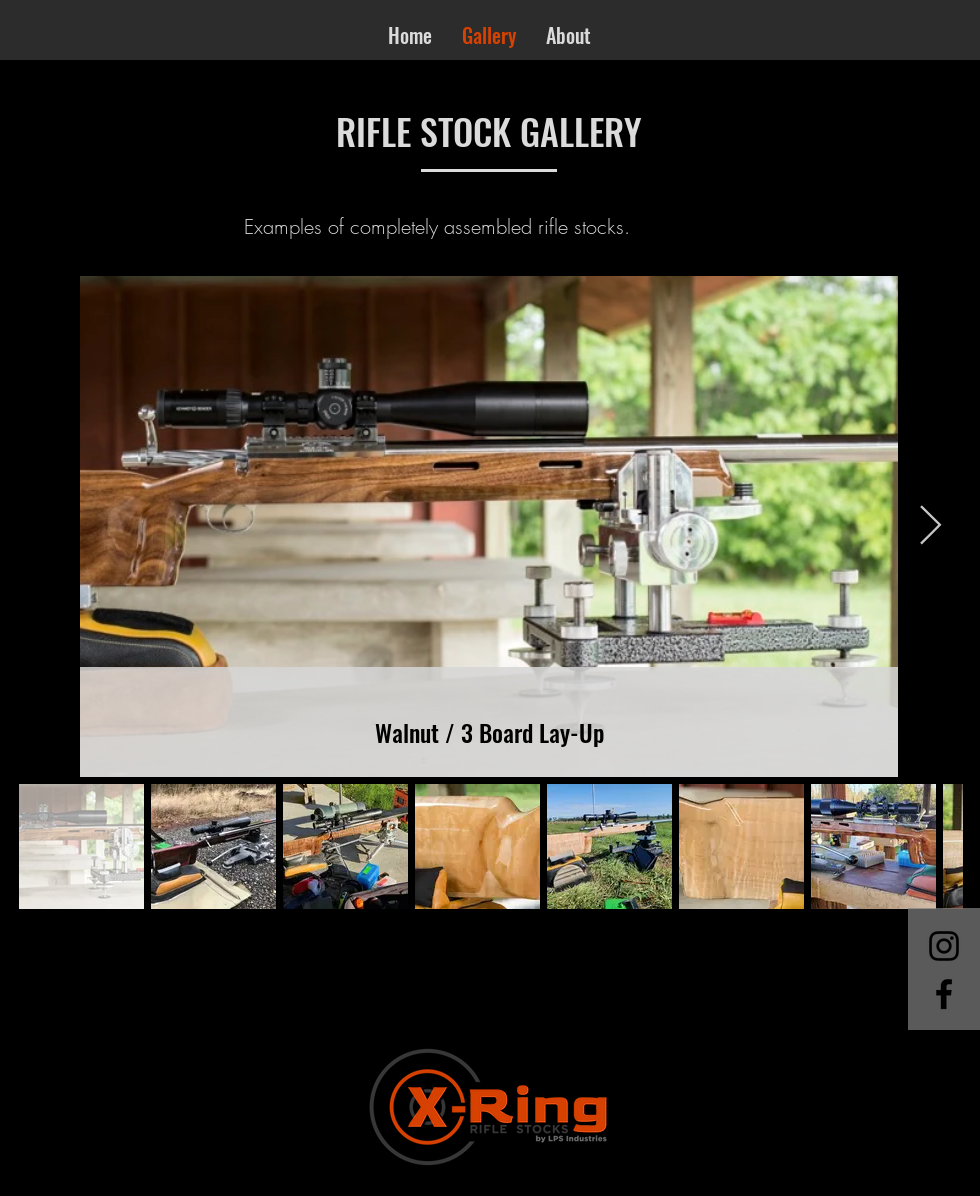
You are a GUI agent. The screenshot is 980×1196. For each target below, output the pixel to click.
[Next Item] (930, 526)
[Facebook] (944, 994)
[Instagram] (944, 946)
